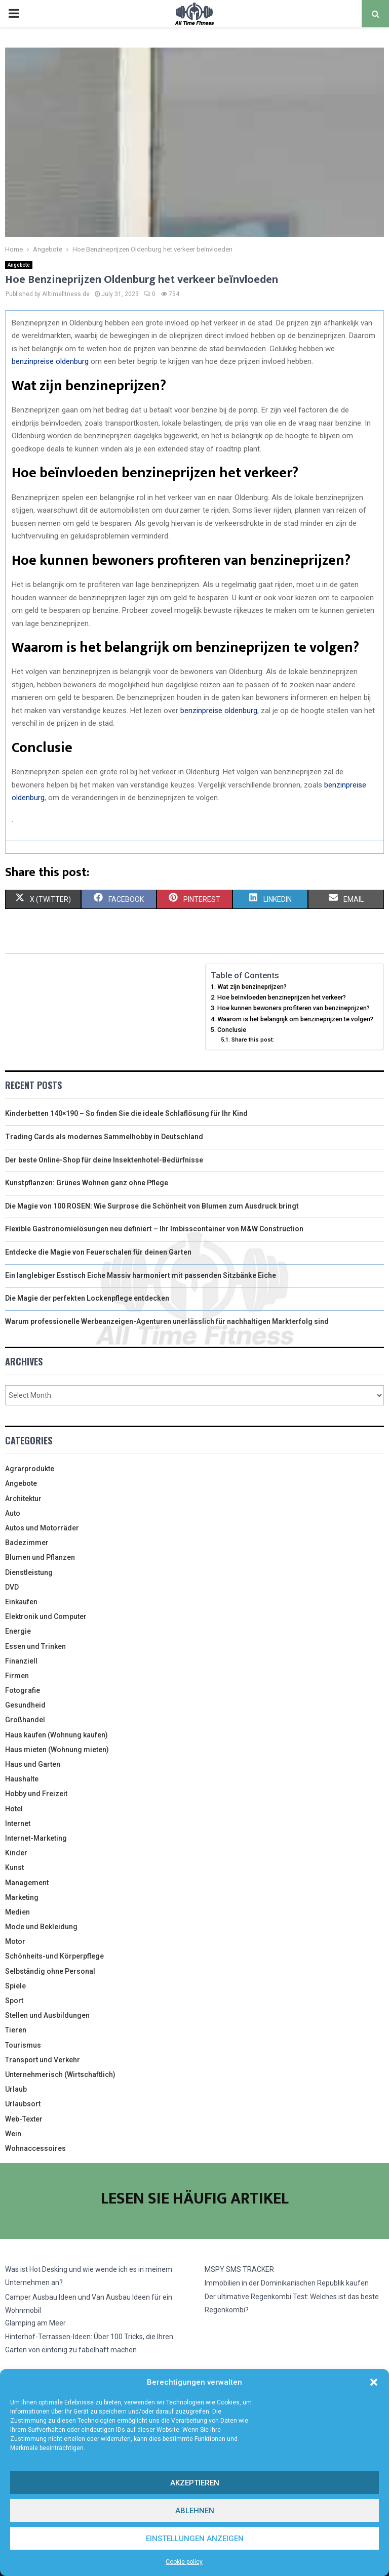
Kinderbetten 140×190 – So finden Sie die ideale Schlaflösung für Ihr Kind (126, 1113)
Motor (15, 1941)
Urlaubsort (23, 2104)
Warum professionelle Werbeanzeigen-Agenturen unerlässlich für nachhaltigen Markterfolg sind (167, 1321)
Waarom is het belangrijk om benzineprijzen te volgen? (295, 1019)
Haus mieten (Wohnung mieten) (57, 1750)
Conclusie (231, 1029)
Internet (17, 1823)
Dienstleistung (29, 1572)
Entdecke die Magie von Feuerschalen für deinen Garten (98, 1252)
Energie (18, 1631)
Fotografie (22, 1690)
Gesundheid (25, 1705)
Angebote (19, 265)
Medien (17, 1912)
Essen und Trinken (35, 1646)
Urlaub (16, 2089)
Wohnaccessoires (35, 2148)
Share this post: (252, 1039)
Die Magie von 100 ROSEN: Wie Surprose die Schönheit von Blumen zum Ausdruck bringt (152, 1206)
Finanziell (21, 1661)
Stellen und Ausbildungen (47, 2015)
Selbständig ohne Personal (50, 1971)
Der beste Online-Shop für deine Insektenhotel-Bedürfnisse (104, 1160)
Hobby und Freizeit (36, 1794)
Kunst (14, 1867)
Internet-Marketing (36, 1838)
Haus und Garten (32, 1764)
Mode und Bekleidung (41, 1927)
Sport (14, 2001)
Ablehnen (194, 2510)
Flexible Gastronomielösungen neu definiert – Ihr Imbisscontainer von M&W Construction (154, 1229)
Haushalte (21, 1779)
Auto (12, 1513)
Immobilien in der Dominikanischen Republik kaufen (287, 2283)
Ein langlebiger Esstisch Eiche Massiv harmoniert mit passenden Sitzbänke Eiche (140, 1275)
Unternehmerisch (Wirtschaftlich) (60, 2074)
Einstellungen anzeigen (195, 2538)
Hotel (14, 1809)
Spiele (15, 1986)
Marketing (21, 1897)
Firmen (17, 1676)
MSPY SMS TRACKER (239, 2269)
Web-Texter (24, 2119)
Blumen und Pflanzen (40, 1557)
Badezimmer (27, 1543)
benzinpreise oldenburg (50, 361)
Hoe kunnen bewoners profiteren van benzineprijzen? (293, 1008)
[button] (374, 2382)
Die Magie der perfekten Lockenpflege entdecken (87, 1298)
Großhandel (25, 1720)
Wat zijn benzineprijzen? (252, 986)
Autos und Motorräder (42, 1528)
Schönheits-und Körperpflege (54, 1956)
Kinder (16, 1853)
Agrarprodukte (29, 1469)
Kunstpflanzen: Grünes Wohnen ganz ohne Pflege (86, 1183)
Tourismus (23, 2045)
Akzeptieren (194, 2482)
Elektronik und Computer (46, 1616)
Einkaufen (21, 1602)
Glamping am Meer (35, 2323)
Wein (13, 2134)
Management (27, 1883)
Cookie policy (184, 2561)
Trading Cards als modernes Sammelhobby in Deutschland (104, 1137)
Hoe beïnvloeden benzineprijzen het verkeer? (281, 997)
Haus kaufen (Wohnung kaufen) (56, 1735)
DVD (12, 1587)
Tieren (15, 2030)
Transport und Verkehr (42, 2060)
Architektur (23, 1498)
